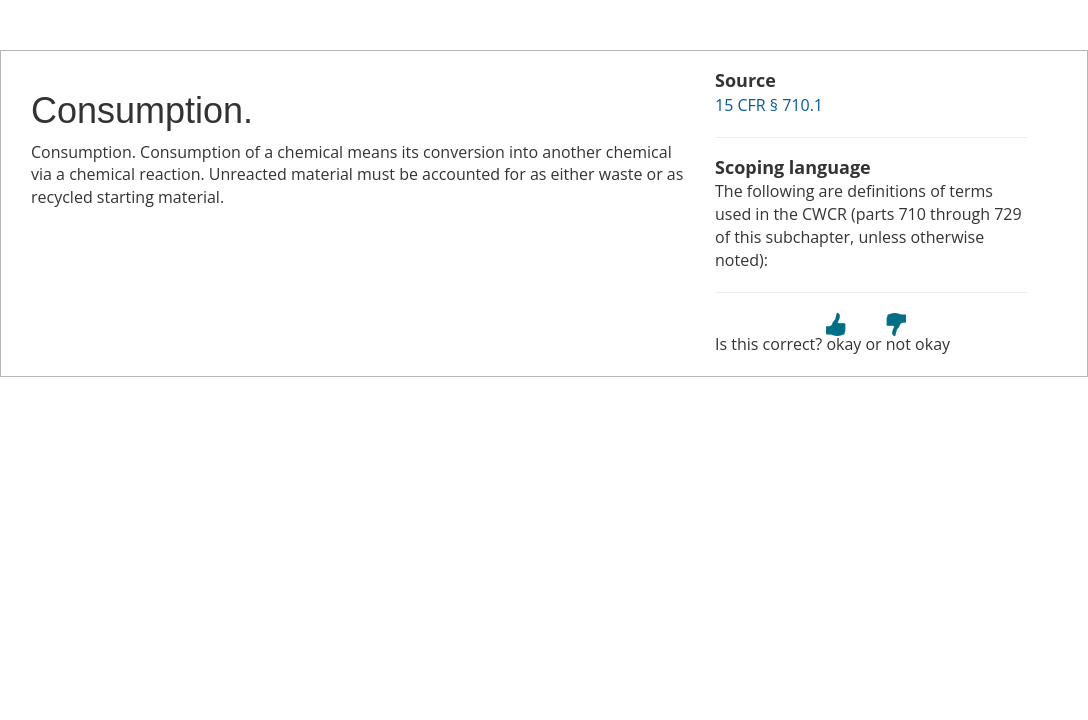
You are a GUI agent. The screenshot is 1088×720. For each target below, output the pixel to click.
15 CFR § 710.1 (769, 105)
